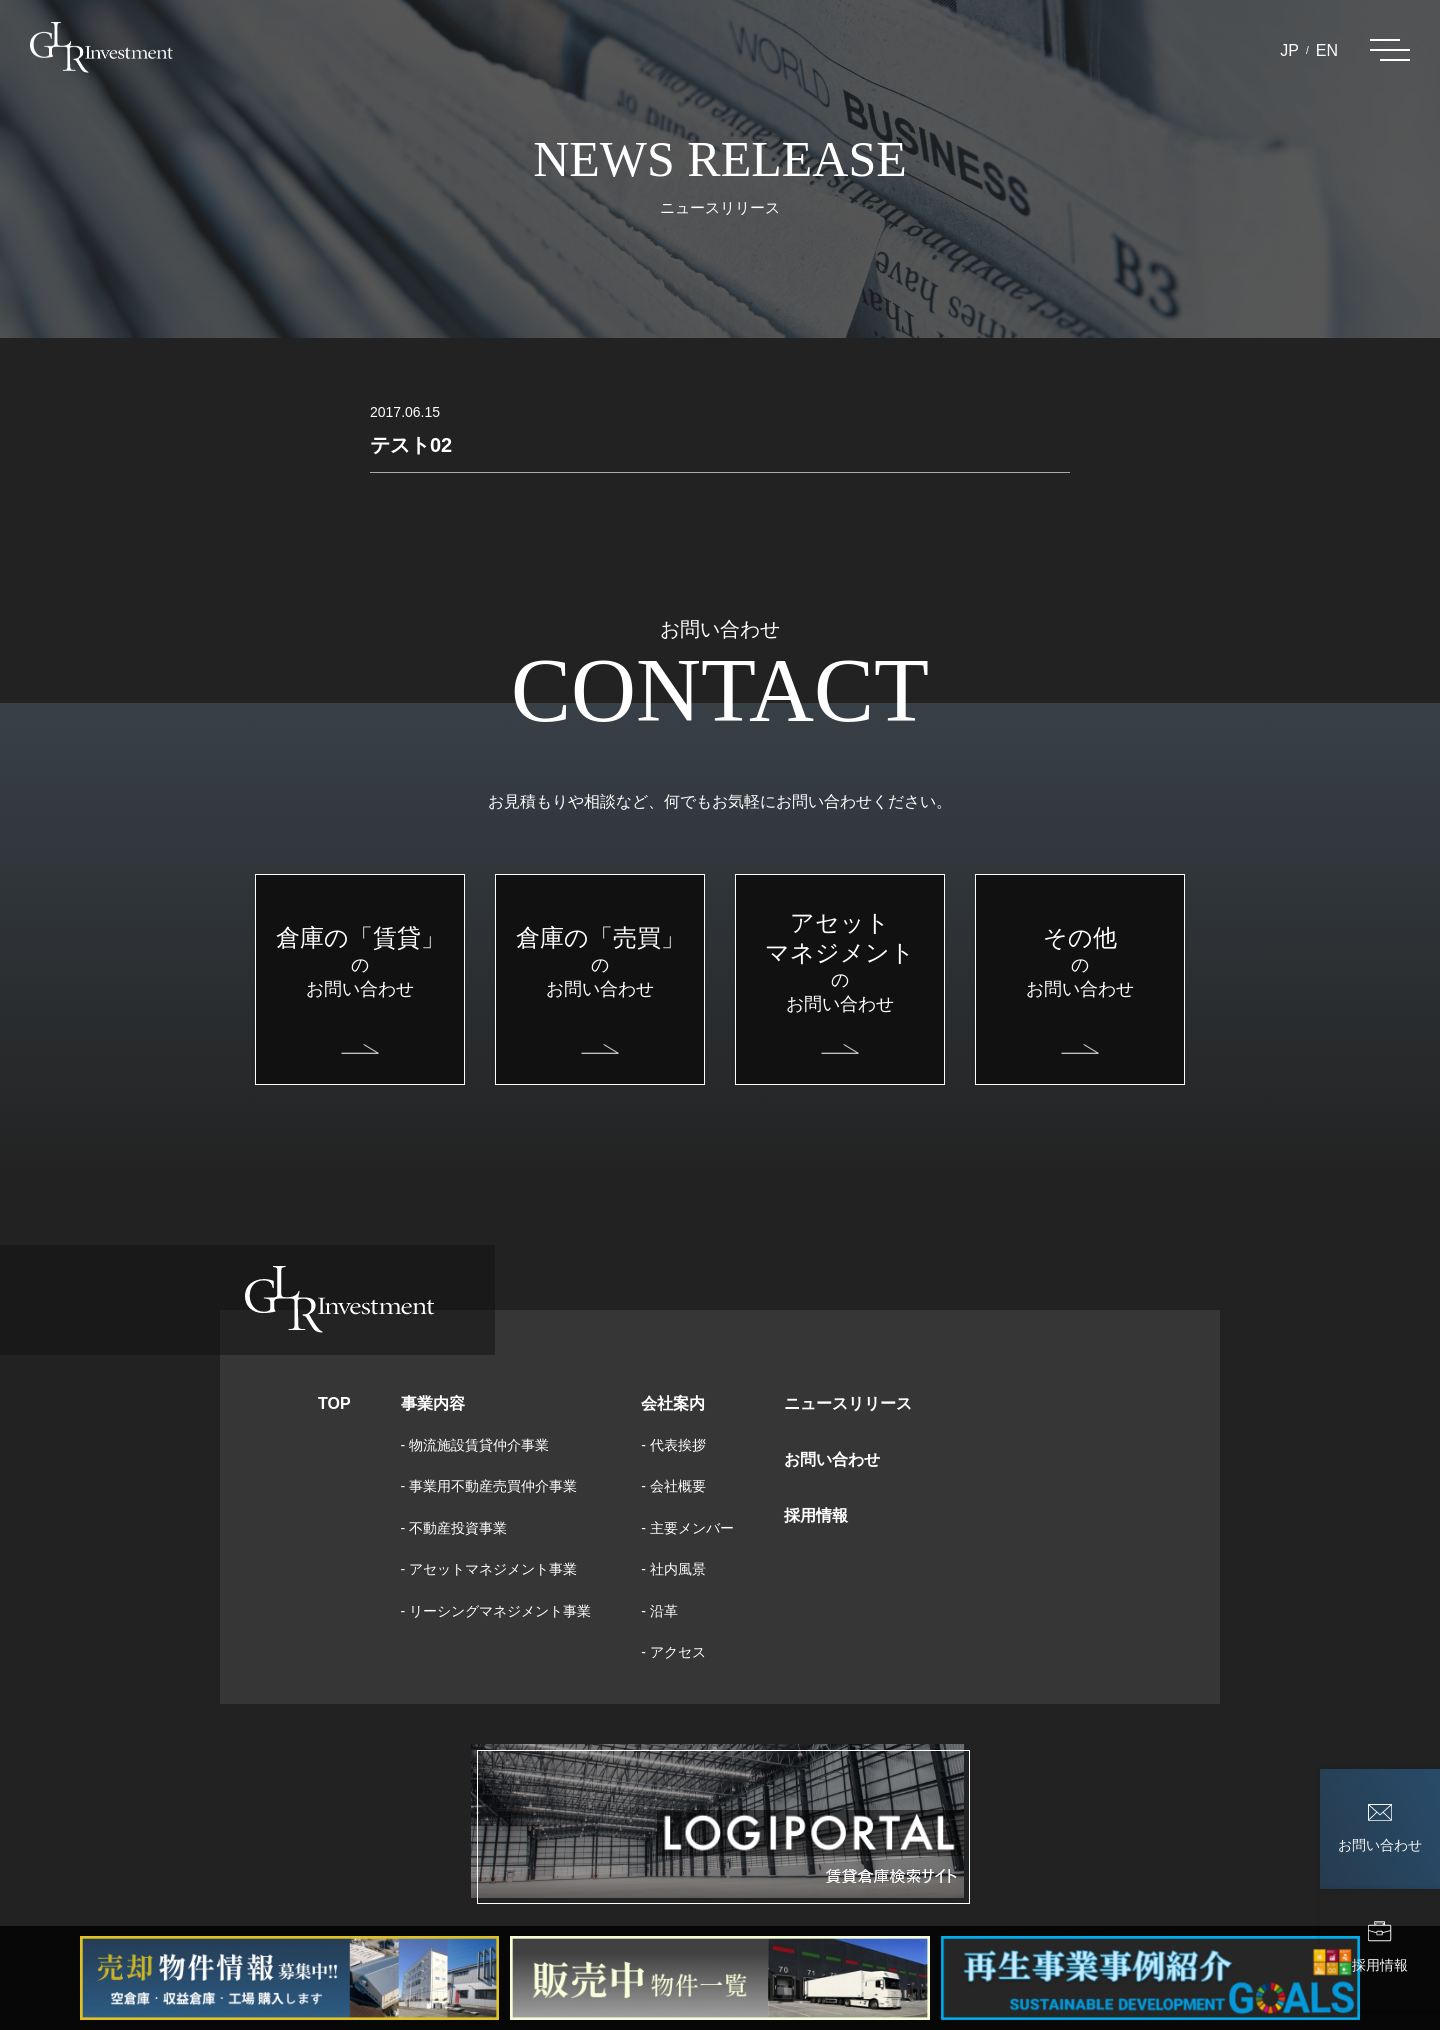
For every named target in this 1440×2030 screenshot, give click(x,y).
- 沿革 (659, 1611)
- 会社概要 (673, 1486)
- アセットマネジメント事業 (489, 1569)
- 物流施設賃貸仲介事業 (475, 1445)
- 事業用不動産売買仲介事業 (489, 1486)
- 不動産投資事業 (454, 1528)
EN (1327, 50)
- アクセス (673, 1652)
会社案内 (673, 1403)
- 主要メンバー (687, 1528)
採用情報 (816, 1515)
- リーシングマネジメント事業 (496, 1611)
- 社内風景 (673, 1569)
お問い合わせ (832, 1459)
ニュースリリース (848, 1403)
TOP (334, 1403)
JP (1289, 50)
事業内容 (433, 1403)
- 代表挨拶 (673, 1445)
